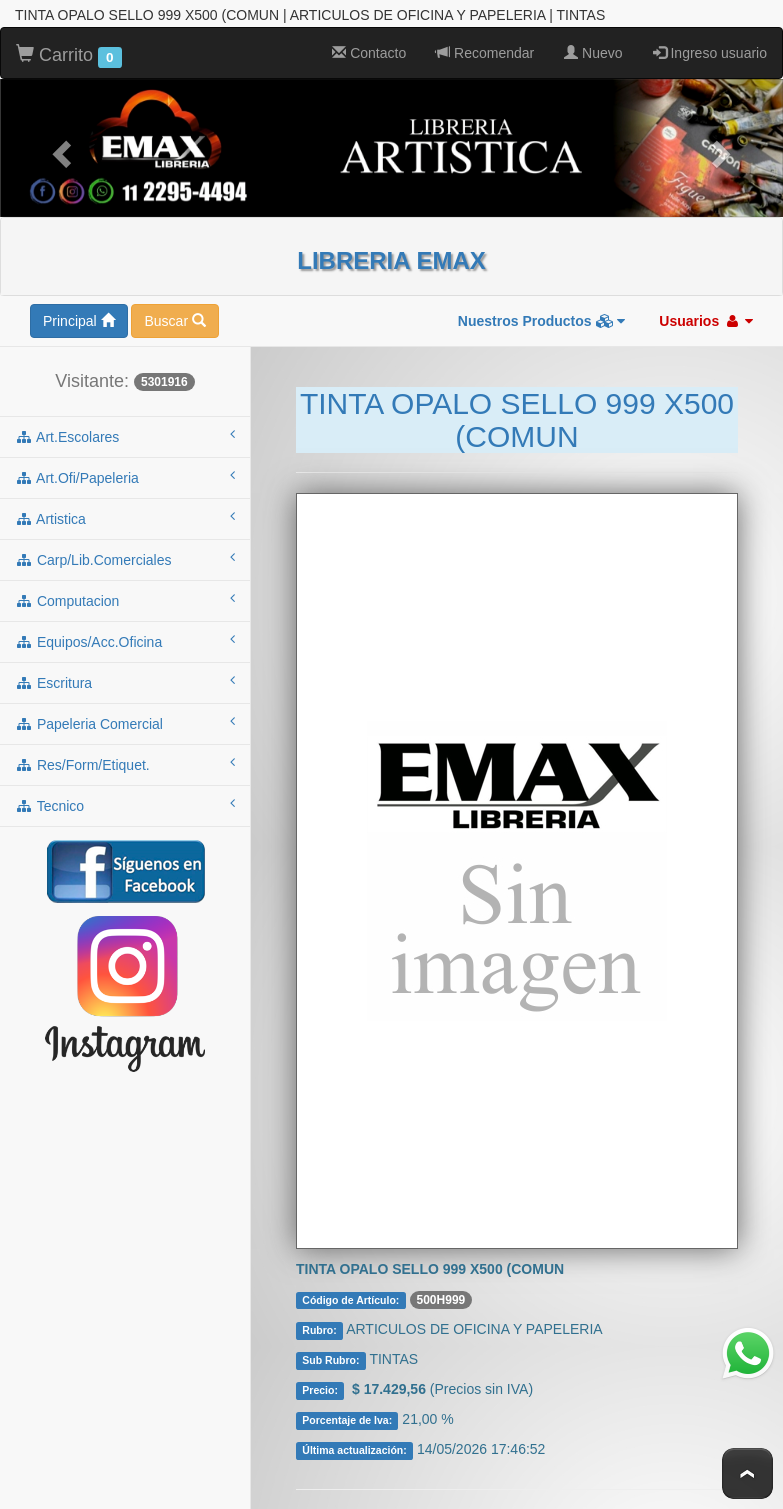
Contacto (369, 52)
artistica (125, 517)
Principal (79, 320)
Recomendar (485, 52)
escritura (125, 681)
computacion (125, 599)
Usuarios (706, 320)
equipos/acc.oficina (125, 640)
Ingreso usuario (710, 52)
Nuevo (593, 52)
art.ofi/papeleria (125, 476)
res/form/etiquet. (125, 763)
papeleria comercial (125, 722)
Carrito (69, 55)
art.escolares (125, 435)
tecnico (125, 804)
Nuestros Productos (542, 320)
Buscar (174, 320)
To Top (747, 1473)
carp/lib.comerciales (125, 558)
